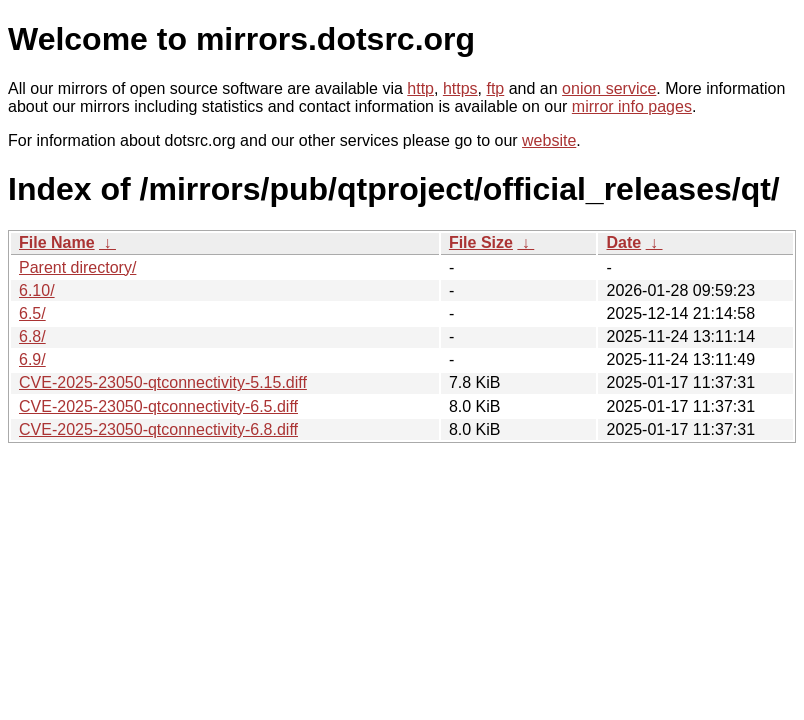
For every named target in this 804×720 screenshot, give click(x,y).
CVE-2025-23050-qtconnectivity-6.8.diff (158, 429)
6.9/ (32, 359)
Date (623, 242)
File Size (481, 242)
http (420, 88)
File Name (57, 242)
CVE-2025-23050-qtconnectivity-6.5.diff (158, 406)
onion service (609, 88)
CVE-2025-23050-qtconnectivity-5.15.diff (163, 382)
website (549, 140)
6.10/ (37, 290)
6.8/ (32, 336)
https (460, 88)
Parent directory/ (77, 267)
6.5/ (32, 313)
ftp (495, 88)
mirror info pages (632, 106)
